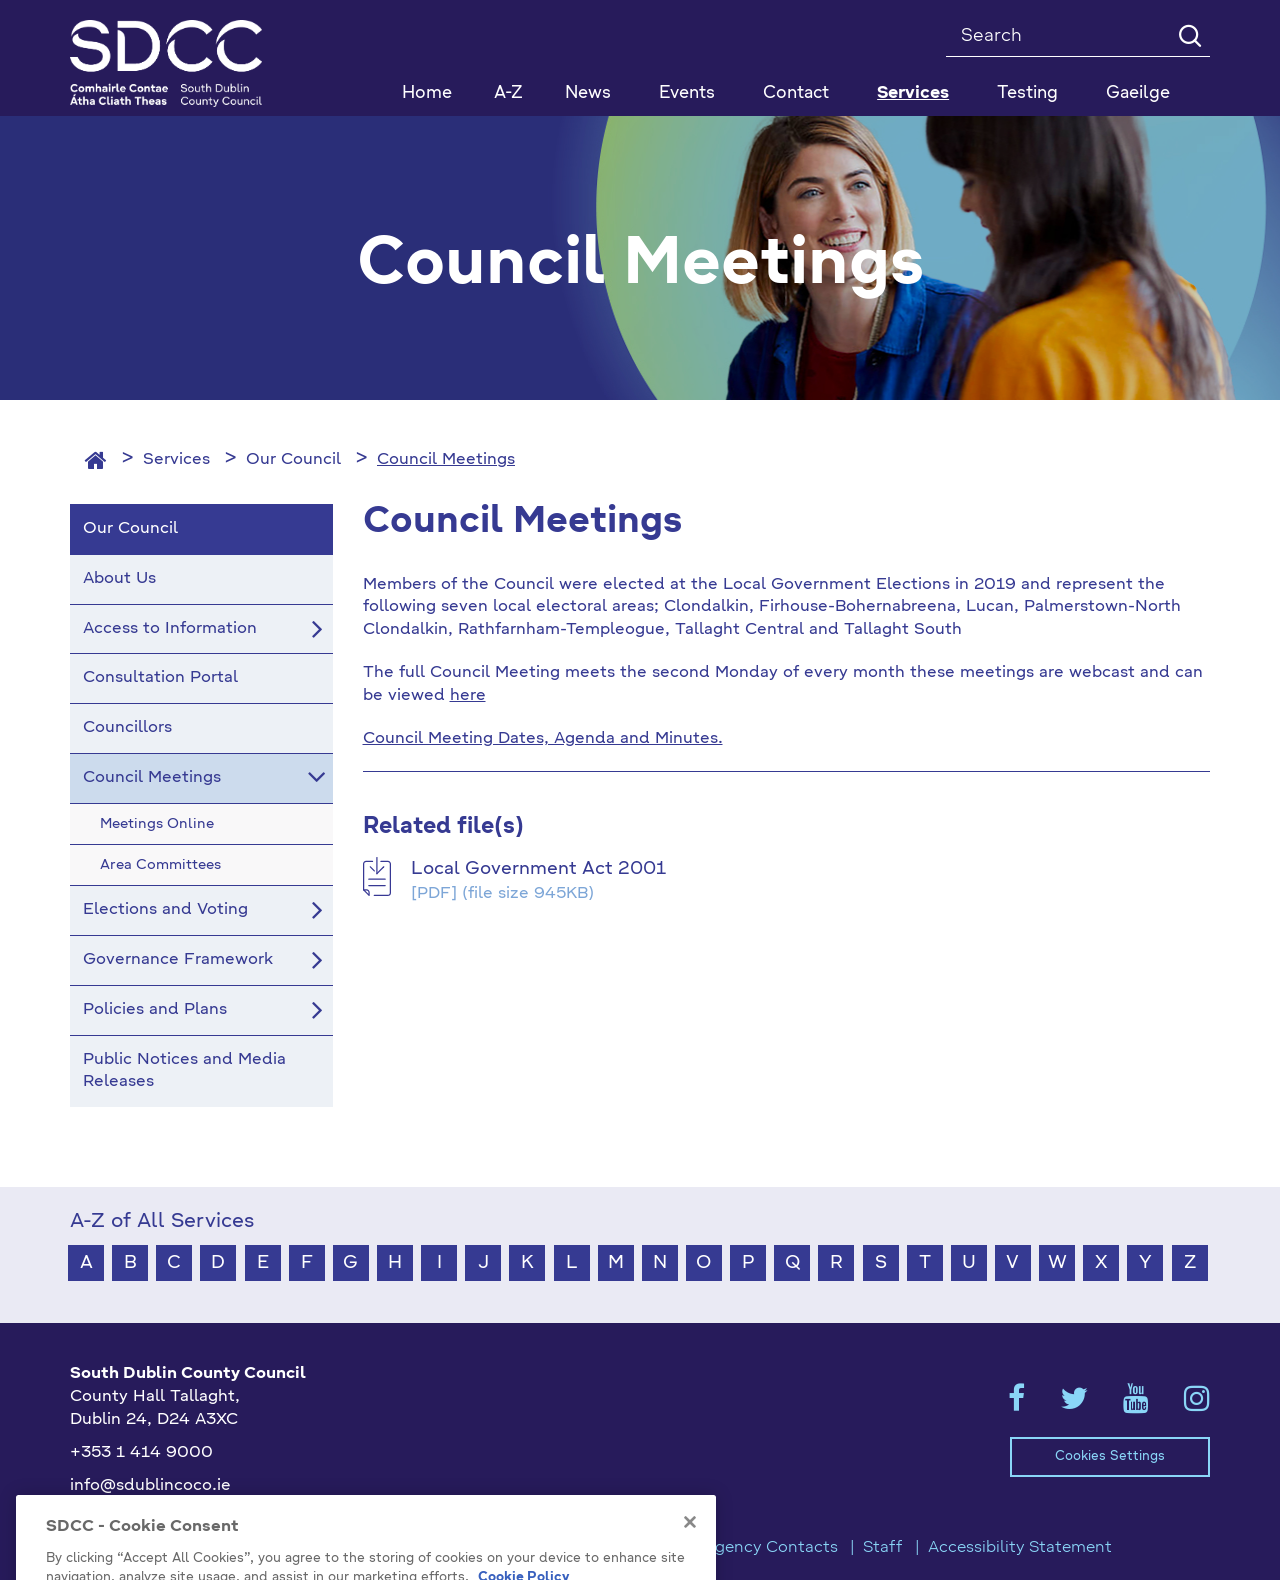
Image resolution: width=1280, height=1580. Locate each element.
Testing (1027, 93)
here (468, 696)
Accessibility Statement (1020, 1548)
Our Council (293, 460)
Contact (796, 93)
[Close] (690, 1565)
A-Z (508, 93)
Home (427, 93)
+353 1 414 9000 (141, 1453)
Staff (883, 1548)
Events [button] (687, 93)
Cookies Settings (1110, 1456)
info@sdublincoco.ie (150, 1486)
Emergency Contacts (756, 1548)
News (588, 93)
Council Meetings (446, 460)
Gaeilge (1138, 93)
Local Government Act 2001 (538, 869)
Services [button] (913, 93)
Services (176, 460)
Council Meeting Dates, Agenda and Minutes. (543, 739)
